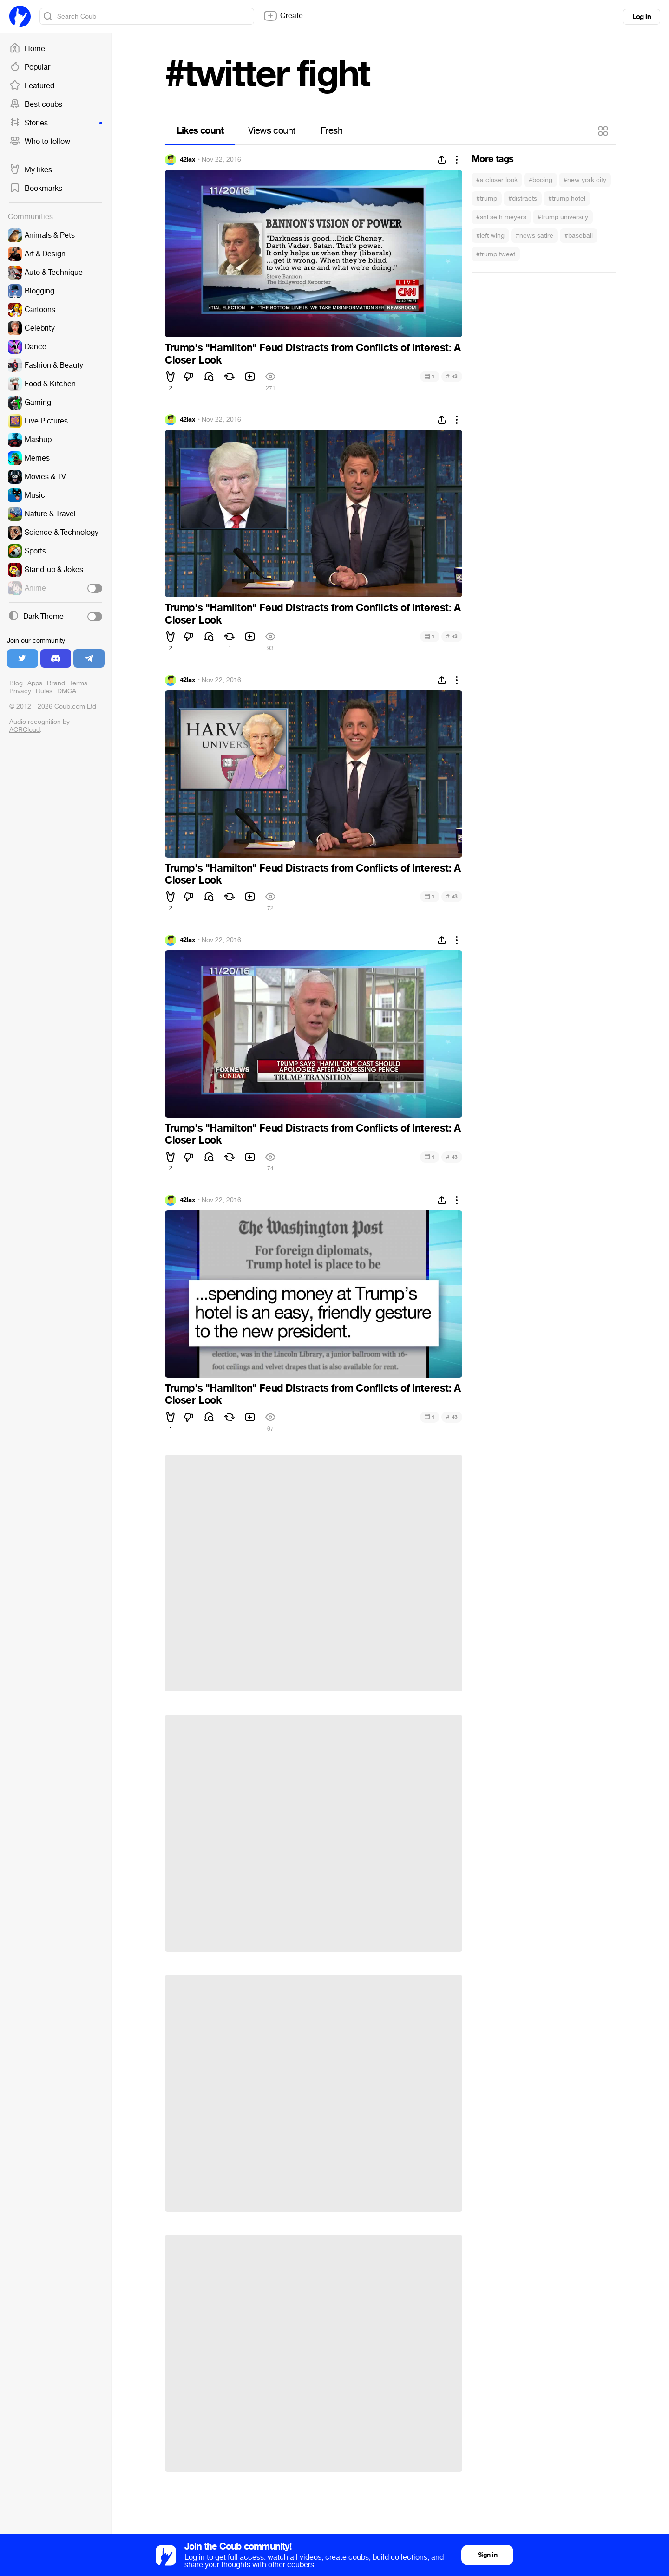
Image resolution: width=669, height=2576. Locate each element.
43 (452, 376)
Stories (55, 123)
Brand (56, 683)
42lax (187, 159)
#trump (486, 198)
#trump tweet (495, 254)
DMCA (66, 691)
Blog (16, 683)
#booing (540, 180)
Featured (31, 85)
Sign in (487, 2554)
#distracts (522, 198)
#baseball (578, 235)
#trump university (563, 217)
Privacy (20, 691)
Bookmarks (35, 188)
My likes (30, 169)
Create (283, 15)
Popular (29, 67)
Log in (641, 16)
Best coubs (35, 104)
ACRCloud (24, 729)
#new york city (585, 180)
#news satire (534, 235)
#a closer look (497, 180)
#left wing (490, 235)
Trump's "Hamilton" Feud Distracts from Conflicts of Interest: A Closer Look (313, 353)
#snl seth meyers (501, 217)
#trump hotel (566, 198)
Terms (78, 683)
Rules (44, 691)
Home (27, 48)
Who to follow (39, 141)
